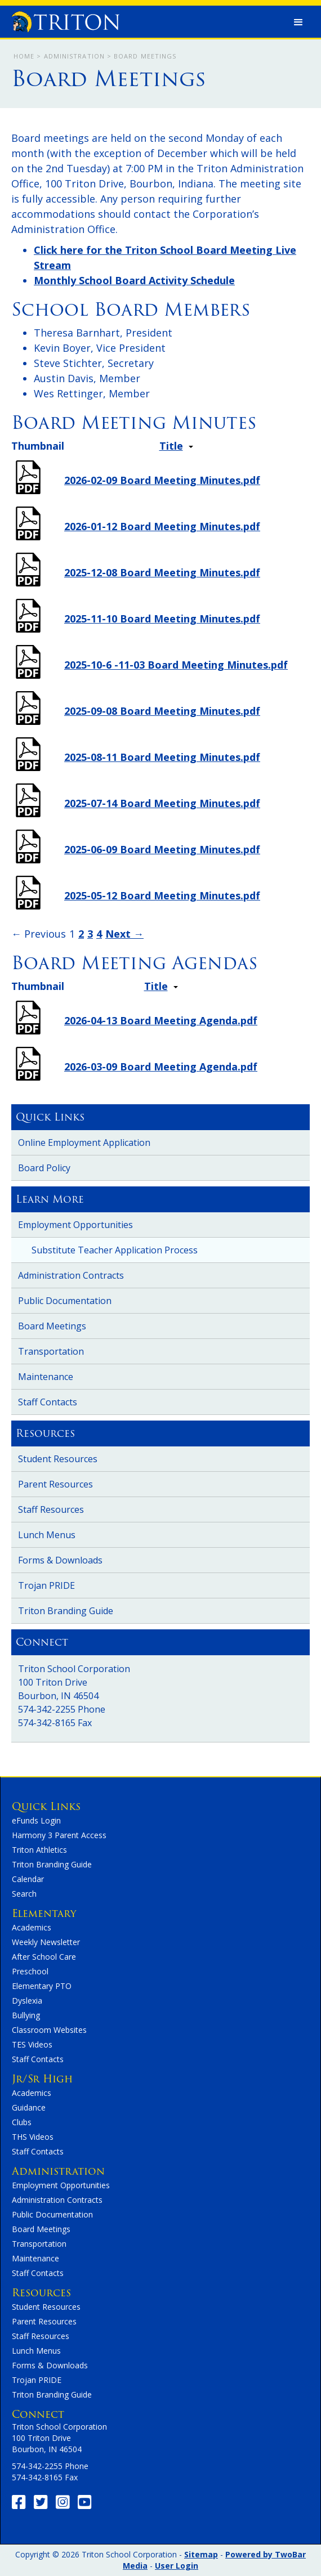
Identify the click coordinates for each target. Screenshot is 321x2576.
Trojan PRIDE (46, 1585)
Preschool (30, 1971)
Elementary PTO (42, 1986)
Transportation (51, 1351)
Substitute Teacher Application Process (115, 1250)
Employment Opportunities (75, 1224)
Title (171, 446)
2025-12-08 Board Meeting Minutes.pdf (162, 572)
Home (24, 56)
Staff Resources (51, 1509)
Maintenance (45, 1376)
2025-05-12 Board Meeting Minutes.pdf (162, 895)
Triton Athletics (39, 1849)
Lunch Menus (46, 1535)
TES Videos (32, 2044)
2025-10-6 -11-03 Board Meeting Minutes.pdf (176, 664)
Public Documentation (65, 1300)
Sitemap (201, 2554)
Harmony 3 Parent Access (59, 1835)
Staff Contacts (47, 1402)
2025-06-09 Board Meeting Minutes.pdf (162, 849)
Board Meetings (52, 1326)
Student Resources (57, 1459)
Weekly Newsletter (46, 1942)
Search (24, 1893)
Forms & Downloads (60, 1560)
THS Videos (33, 2136)
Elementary (44, 1913)
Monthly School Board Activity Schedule (134, 280)
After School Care (44, 1956)
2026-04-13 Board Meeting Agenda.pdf (160, 1020)
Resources (41, 2292)
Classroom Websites (49, 2029)
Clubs (22, 2122)
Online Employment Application (84, 1142)
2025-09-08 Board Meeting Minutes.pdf (162, 711)
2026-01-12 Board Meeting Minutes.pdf (162, 526)
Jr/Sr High (42, 2079)
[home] (62, 19)
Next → (124, 933)
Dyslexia (27, 2000)
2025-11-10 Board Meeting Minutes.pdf (162, 618)
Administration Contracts (71, 1275)
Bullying (26, 2015)
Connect (38, 2414)
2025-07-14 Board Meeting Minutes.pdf (162, 803)
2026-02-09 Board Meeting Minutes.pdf (162, 480)
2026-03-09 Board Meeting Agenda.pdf (160, 1066)
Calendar (28, 1879)
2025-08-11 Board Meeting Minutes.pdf (162, 757)
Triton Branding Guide (65, 1611)
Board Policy (44, 1168)
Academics (31, 1927)
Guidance (29, 2107)
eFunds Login (36, 1820)
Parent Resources (55, 1484)
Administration (74, 56)
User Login (176, 2565)
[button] (298, 22)
